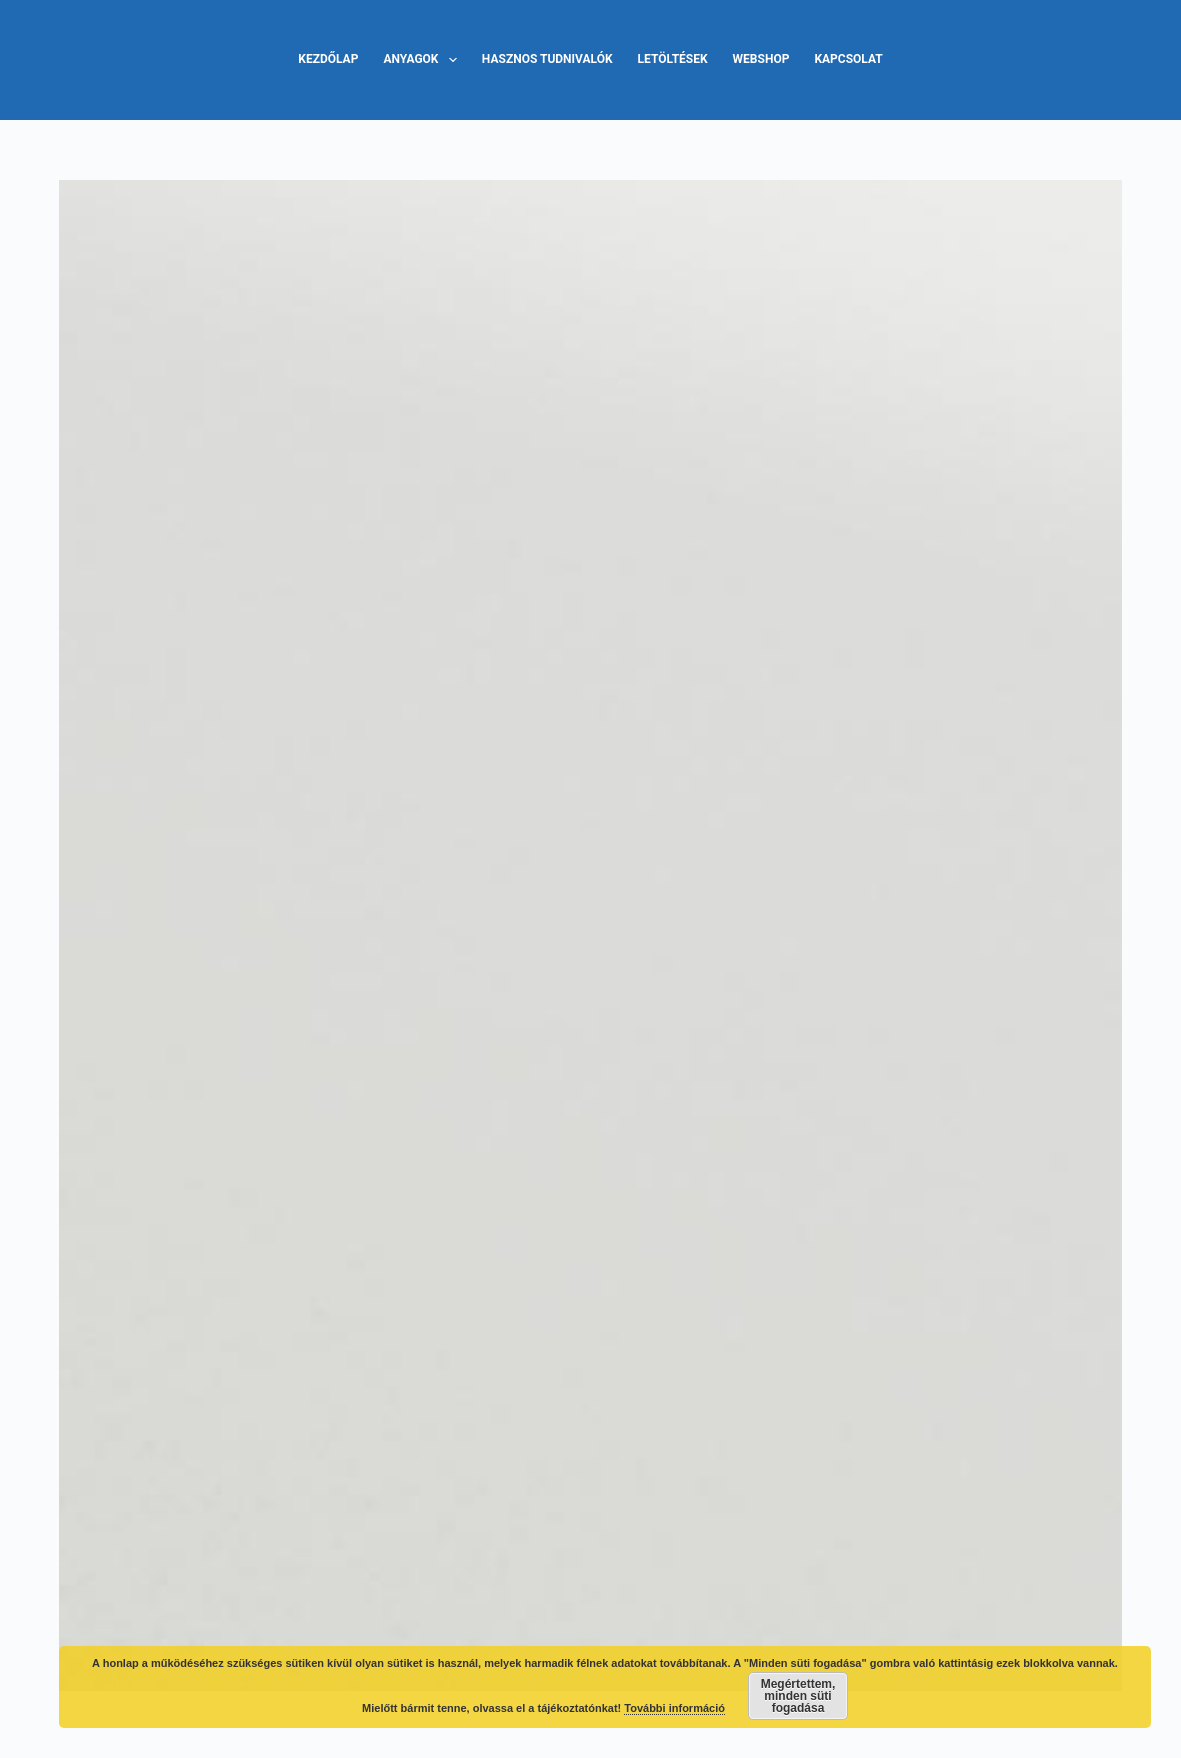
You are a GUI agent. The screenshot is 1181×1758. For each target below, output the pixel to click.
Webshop (761, 59)
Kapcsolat (848, 59)
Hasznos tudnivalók (547, 59)
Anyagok (423, 60)
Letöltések (673, 59)
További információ (674, 1708)
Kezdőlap (328, 59)
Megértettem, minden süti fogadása (798, 1696)
